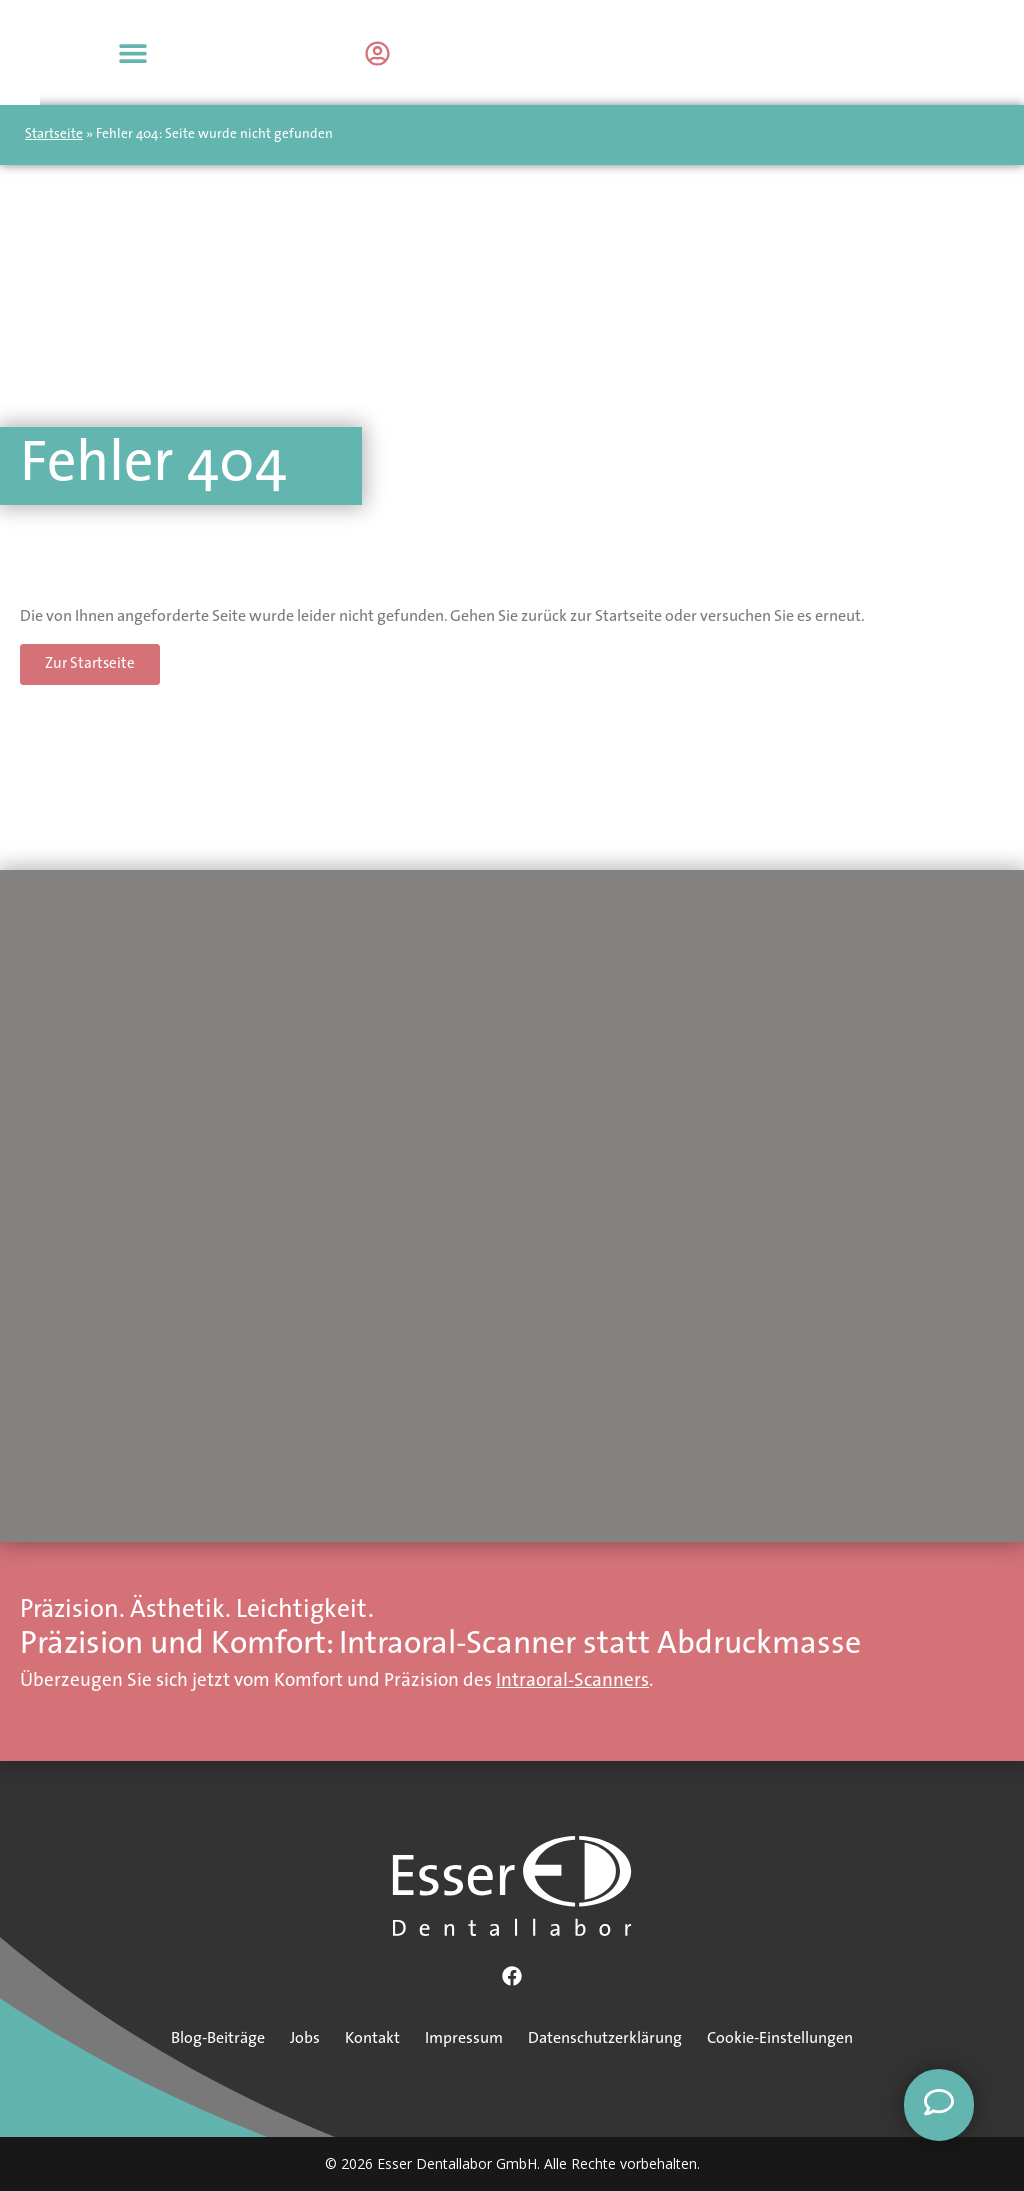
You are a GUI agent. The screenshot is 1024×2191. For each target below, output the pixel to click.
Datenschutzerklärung (605, 2039)
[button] (981, 52)
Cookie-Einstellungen (780, 2039)
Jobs (305, 2039)
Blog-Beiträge (218, 2039)
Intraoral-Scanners (572, 1681)
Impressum (464, 2039)
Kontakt (372, 2039)
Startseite (54, 134)
